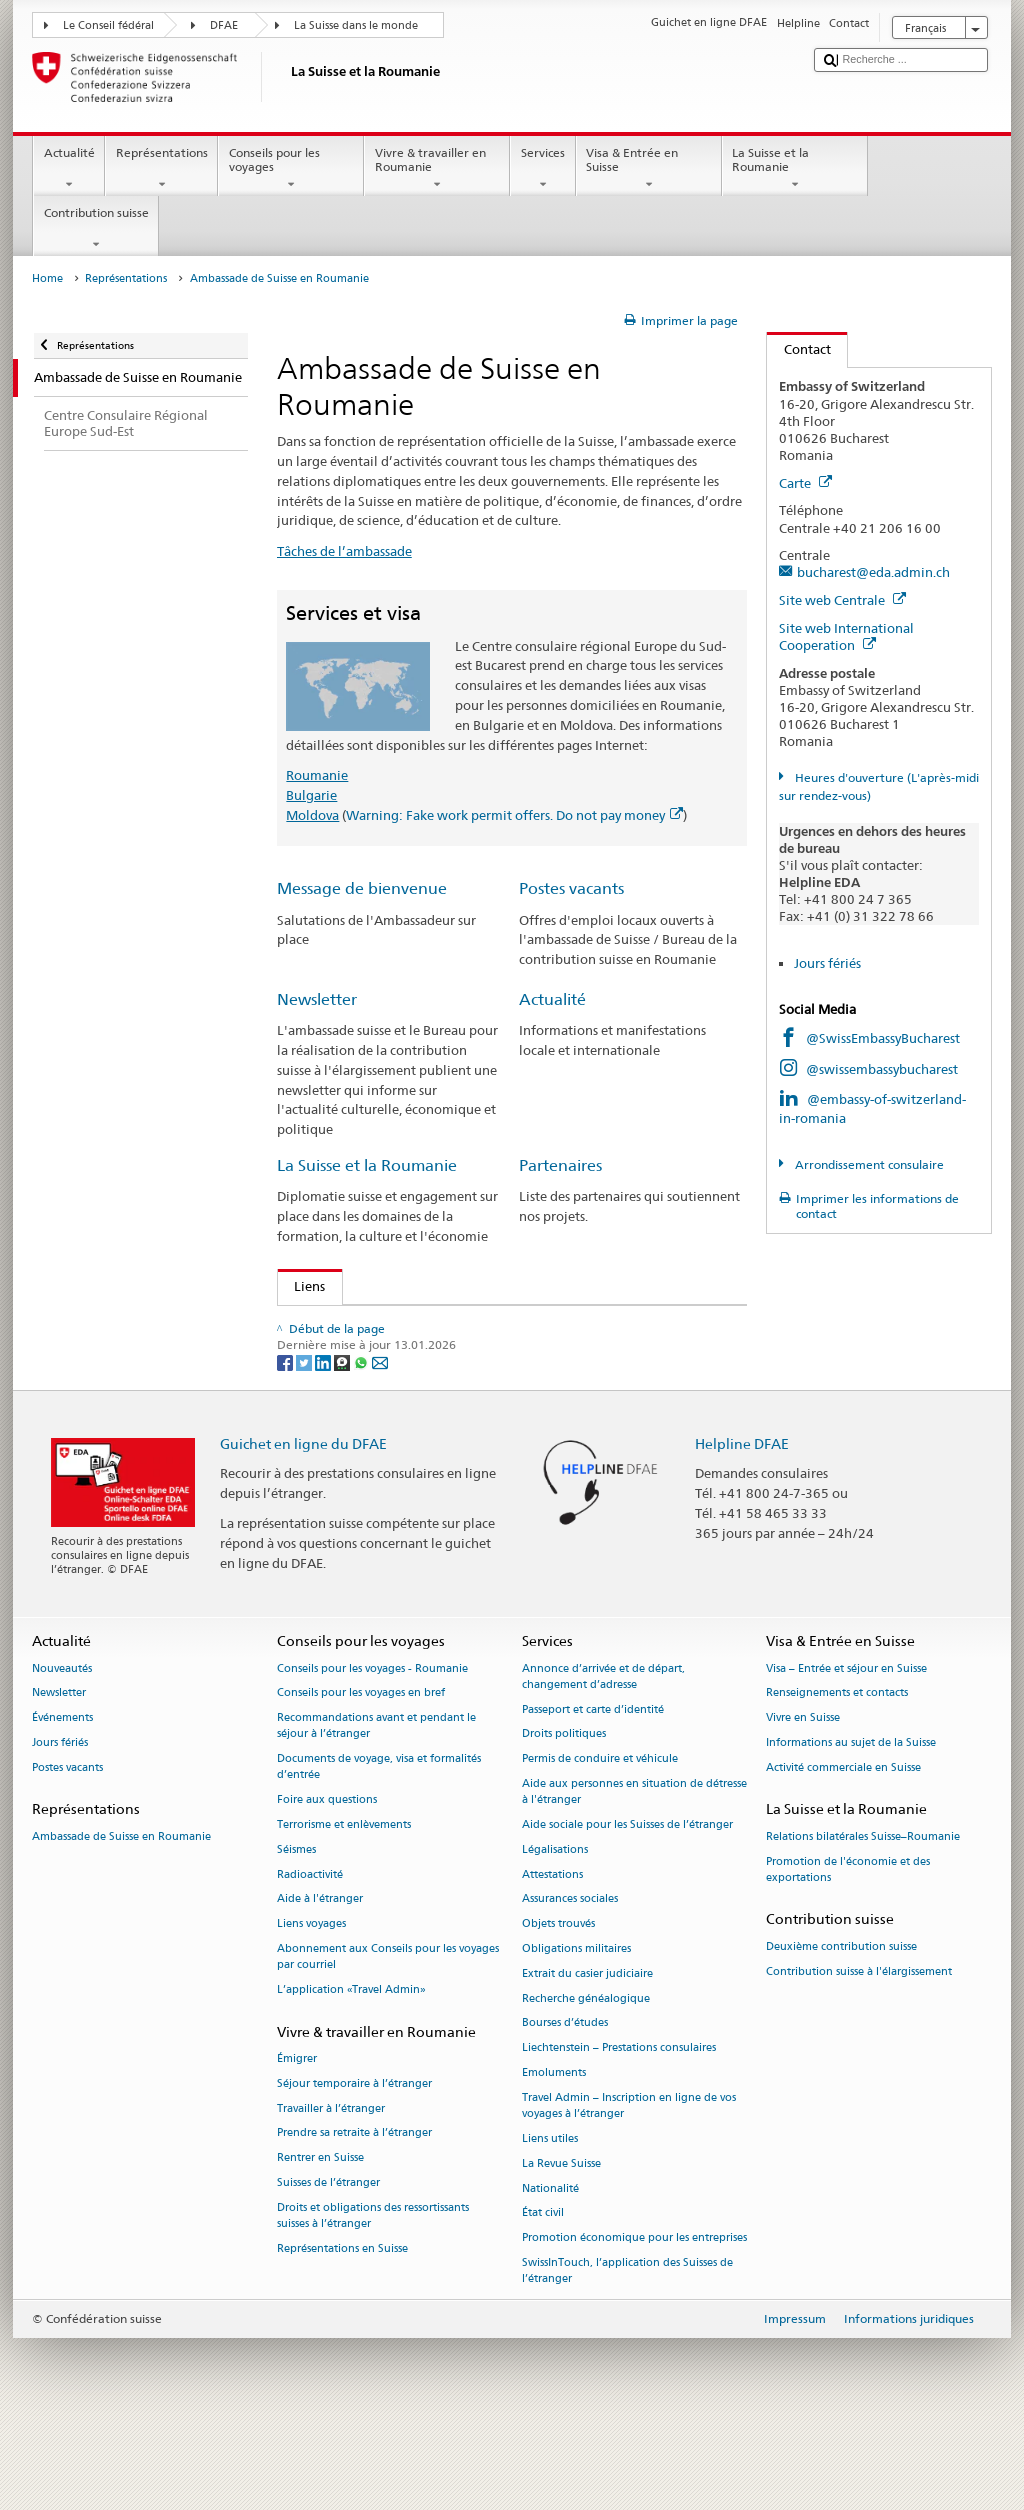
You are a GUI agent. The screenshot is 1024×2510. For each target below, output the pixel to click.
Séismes (296, 1931)
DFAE (224, 25)
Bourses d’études (565, 2105)
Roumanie (317, 775)
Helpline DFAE (742, 1524)
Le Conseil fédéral (108, 25)
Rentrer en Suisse (320, 2240)
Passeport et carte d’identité (593, 1791)
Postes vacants (571, 888)
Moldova (312, 815)
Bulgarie (311, 795)
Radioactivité (310, 1956)
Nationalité (550, 2270)
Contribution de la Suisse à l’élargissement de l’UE (440, 1324)
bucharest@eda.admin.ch (873, 572)
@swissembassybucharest (882, 1069)
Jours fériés (827, 963)
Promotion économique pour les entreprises (634, 2319)
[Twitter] (305, 1443)
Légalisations (555, 1931)
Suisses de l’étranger (328, 2264)
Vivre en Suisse (803, 1799)
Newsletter (317, 999)
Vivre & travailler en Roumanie (437, 169)
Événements (62, 1799)
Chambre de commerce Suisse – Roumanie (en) (438, 1344)
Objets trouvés (558, 2006)
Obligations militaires (576, 2030)
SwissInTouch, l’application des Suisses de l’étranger (627, 2352)
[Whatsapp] (362, 1443)
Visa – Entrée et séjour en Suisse (846, 1750)
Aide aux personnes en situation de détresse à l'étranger (634, 1873)
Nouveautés (62, 1750)
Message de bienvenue (362, 888)
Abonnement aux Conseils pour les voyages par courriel (388, 2038)
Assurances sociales (570, 1981)
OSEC (315, 1364)
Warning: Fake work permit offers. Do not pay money (514, 815)
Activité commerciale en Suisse (843, 1849)
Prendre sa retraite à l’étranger (354, 2215)
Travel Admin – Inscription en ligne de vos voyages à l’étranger (629, 2187)
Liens (302, 1286)
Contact (799, 349)
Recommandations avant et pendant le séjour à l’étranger (376, 1807)
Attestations (552, 1956)
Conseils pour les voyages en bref (361, 1775)
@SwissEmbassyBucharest (883, 1038)
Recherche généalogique (586, 2080)
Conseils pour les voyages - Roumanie (372, 1750)
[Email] (380, 1443)
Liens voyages (311, 2006)
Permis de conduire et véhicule (600, 1840)
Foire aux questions (327, 1881)
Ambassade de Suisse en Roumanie (121, 1918)
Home (47, 278)
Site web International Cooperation (846, 636)
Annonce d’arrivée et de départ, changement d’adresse (603, 1758)
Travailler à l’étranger (331, 2190)
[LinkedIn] (324, 1443)
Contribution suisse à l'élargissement (859, 2053)
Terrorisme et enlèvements (344, 1906)
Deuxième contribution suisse (841, 2028)
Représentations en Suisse (342, 2330)
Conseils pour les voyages (291, 169)
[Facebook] (286, 1443)
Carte (805, 483)
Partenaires (560, 1165)
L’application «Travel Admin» (351, 2071)
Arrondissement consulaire (868, 1164)
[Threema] (343, 1443)
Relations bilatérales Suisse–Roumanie (863, 1918)
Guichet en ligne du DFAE (303, 1524)
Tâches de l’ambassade (344, 551)
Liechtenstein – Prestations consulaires (619, 2130)
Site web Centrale (842, 600)
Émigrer (297, 2140)
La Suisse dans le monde (356, 25)
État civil (543, 2295)
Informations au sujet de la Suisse (851, 1824)
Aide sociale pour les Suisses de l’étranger (627, 1906)
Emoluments (554, 2154)
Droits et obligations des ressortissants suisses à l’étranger (373, 2297)
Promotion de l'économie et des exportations (848, 1951)
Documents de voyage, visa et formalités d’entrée (379, 1848)
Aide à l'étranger (320, 1981)
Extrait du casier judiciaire (587, 2055)
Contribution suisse (96, 229)
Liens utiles (550, 2220)
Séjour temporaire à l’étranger (354, 2165)
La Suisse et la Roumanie (795, 169)
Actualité (69, 169)
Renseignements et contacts (837, 1775)
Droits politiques (564, 1816)
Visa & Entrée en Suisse (649, 169)
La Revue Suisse (561, 2245)
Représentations (161, 169)
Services (542, 169)
